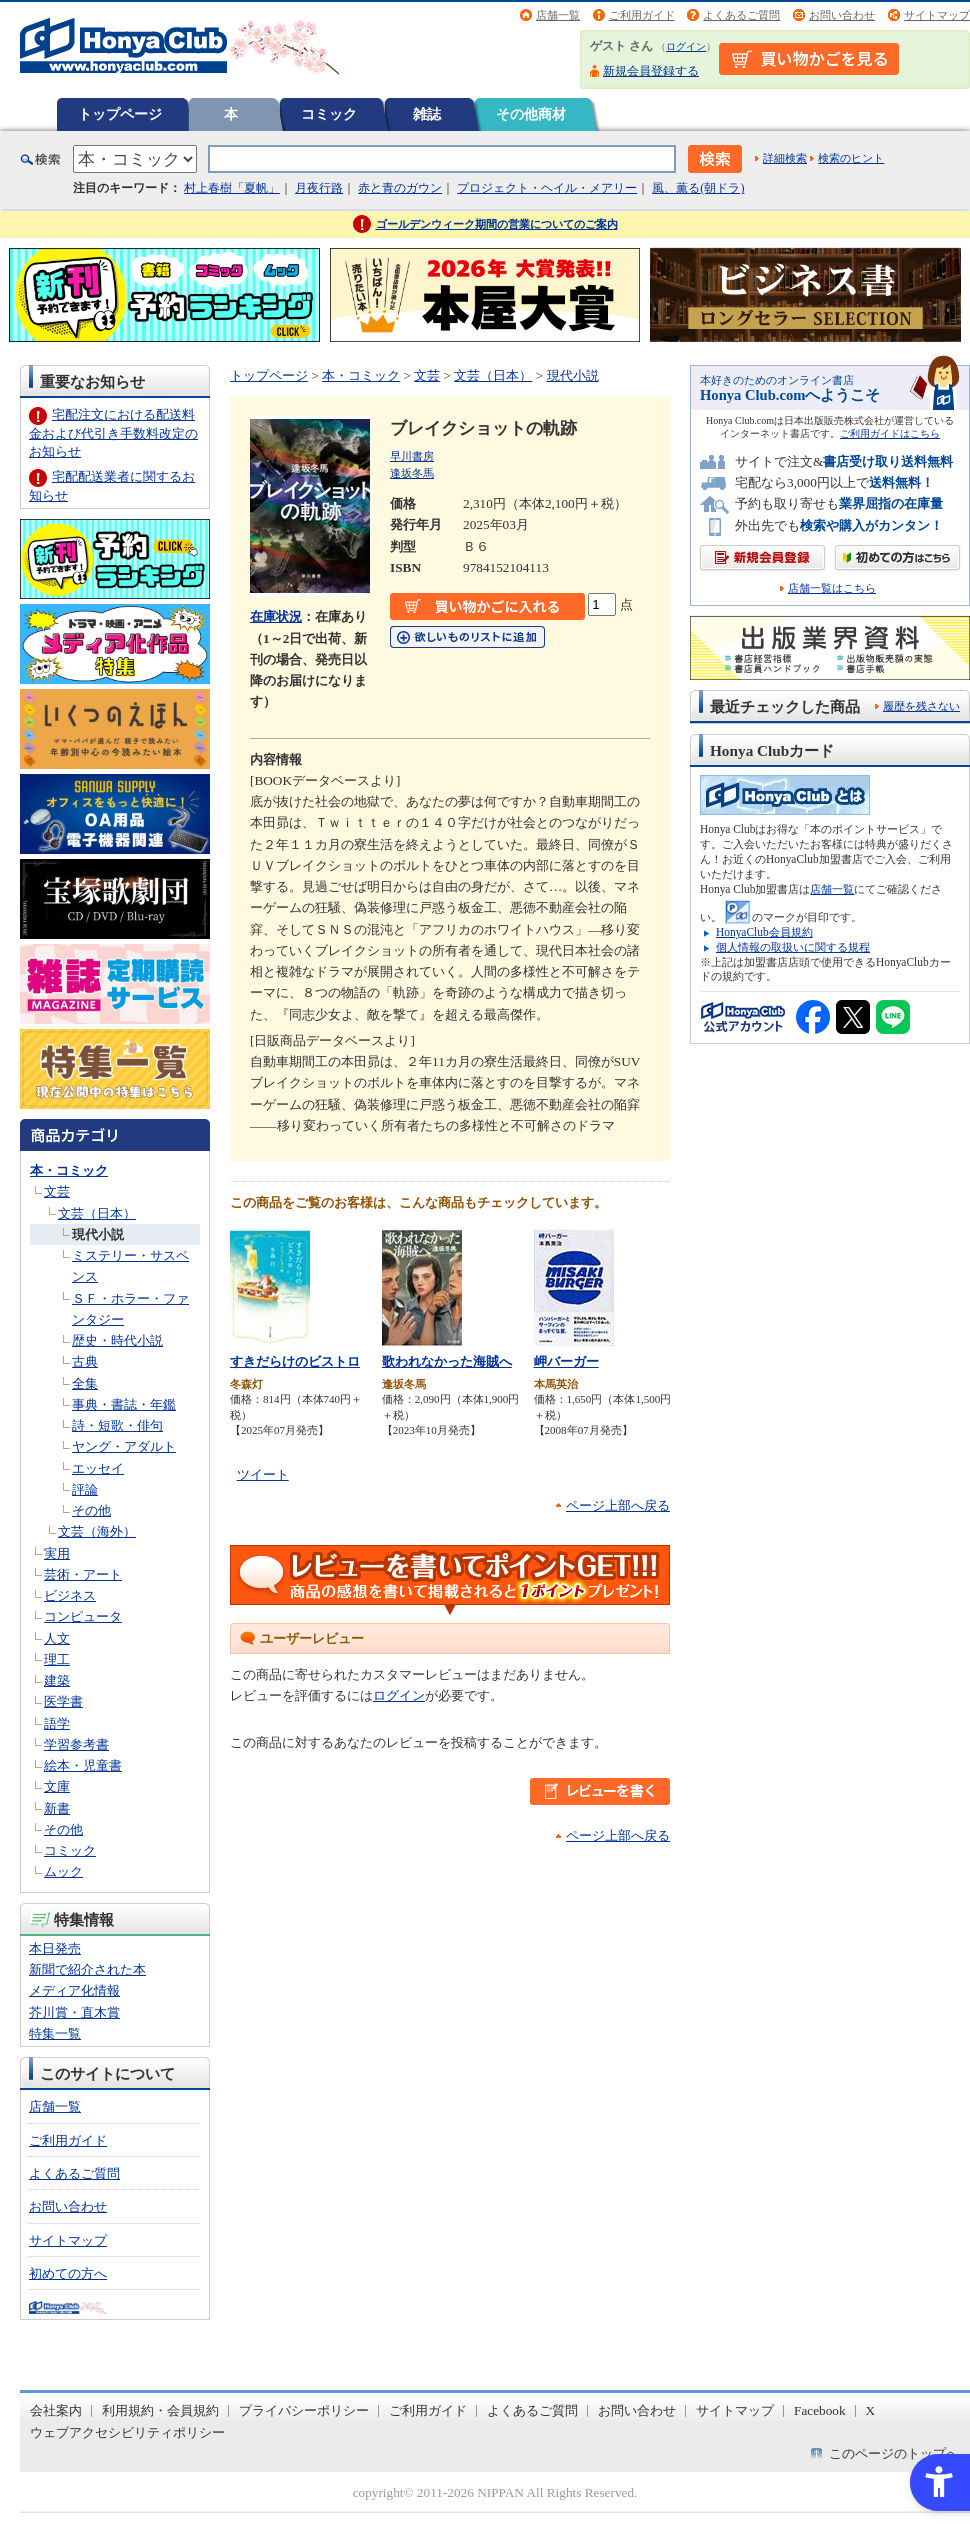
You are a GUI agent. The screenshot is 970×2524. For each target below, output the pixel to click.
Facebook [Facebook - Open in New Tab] (820, 2410)
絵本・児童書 (83, 1765)
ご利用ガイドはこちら (890, 433)
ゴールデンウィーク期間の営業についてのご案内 (497, 224)
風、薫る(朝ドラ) (698, 188)
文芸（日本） (97, 1213)
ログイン (686, 46)
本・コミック (69, 1170)
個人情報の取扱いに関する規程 (793, 947)
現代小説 (98, 1234)
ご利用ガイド (642, 15)
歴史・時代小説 (117, 1340)
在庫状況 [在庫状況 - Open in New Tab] (276, 616)
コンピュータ (83, 1616)
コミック (329, 114)
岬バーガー (566, 1361)
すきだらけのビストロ (295, 1361)
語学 (57, 1723)
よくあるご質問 (741, 15)
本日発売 (55, 1948)
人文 (57, 1638)
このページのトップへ (894, 2453)
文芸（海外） (97, 1531)
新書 (57, 1808)
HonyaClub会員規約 (764, 932)
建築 (57, 1680)
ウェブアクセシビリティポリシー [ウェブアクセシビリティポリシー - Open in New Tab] (127, 2432)
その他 (91, 1510)
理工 (57, 1659)
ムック (63, 1871)
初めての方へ (68, 2273)
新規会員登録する (651, 71)
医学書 (63, 1701)
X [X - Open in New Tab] (871, 2410)
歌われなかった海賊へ (447, 1361)
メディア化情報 (74, 1990)
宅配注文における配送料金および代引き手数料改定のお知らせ (113, 432)
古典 (85, 1361)
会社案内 (56, 2410)
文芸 (57, 1191)
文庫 (57, 1786)
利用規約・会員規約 (160, 2410)
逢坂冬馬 (412, 473)
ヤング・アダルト (124, 1446)
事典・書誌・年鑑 (124, 1404)
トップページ (120, 114)
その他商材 (531, 114)
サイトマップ (937, 15)
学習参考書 (76, 1744)
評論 (85, 1489)
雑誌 (427, 114)
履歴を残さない (921, 706)
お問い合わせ (842, 15)
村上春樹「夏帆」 (232, 188)
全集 (85, 1383)
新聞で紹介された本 (87, 1969)
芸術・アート (83, 1574)
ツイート (263, 1474)
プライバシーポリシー (304, 2410)
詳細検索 (785, 158)
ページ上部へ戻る (618, 1505)
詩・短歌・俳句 (117, 1425)
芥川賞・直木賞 (74, 2012)
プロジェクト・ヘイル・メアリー (547, 188)
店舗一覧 (558, 15)
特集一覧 (55, 2033)
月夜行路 (319, 188)
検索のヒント (851, 158)
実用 (57, 1553)
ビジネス (70, 1595)
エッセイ (98, 1468)
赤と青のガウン (400, 188)
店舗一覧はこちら (832, 588)
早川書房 (412, 456)
